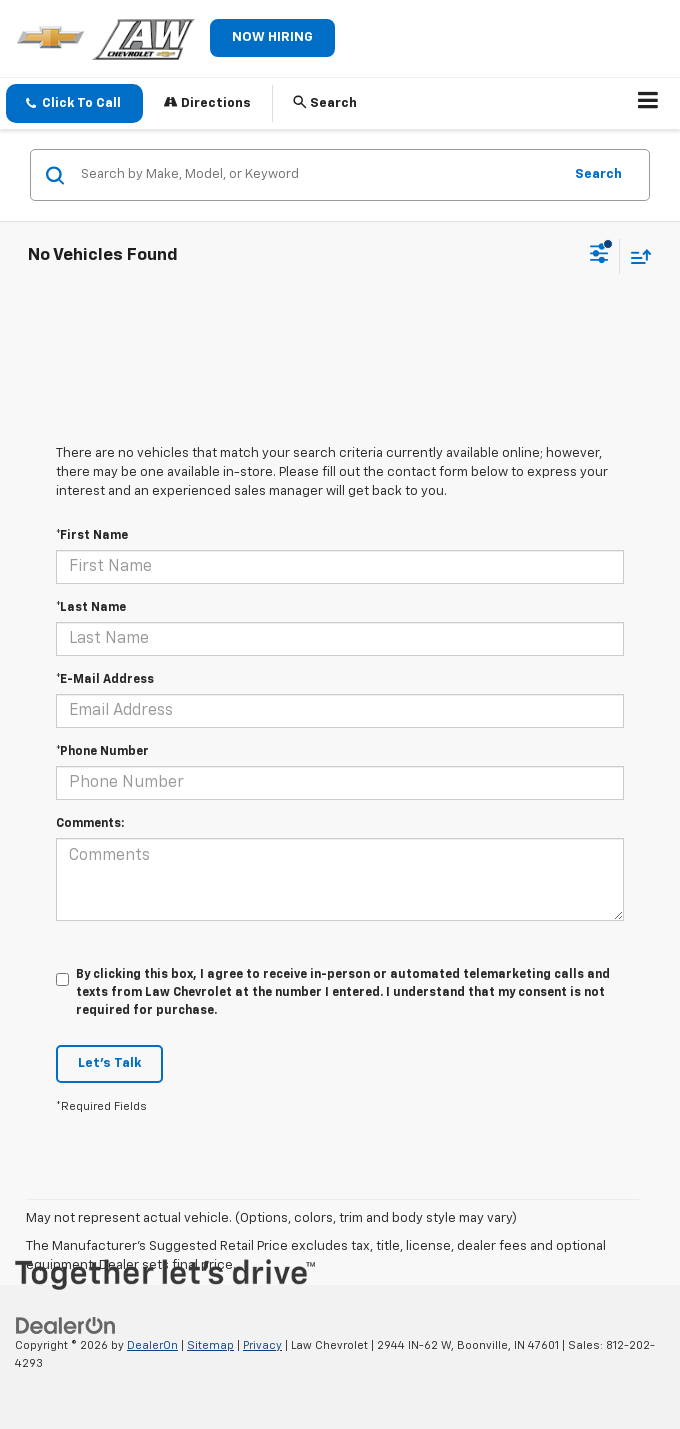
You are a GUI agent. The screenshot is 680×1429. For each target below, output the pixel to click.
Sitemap (210, 1345)
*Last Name (91, 608)
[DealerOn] (66, 1325)
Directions (207, 102)
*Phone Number (102, 752)
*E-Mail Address (105, 680)
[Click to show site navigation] (648, 104)
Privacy (262, 1345)
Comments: (90, 824)
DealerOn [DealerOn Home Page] (152, 1345)
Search (598, 174)
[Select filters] (599, 256)
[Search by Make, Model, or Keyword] (318, 175)
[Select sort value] (636, 256)
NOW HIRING (272, 37)
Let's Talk (109, 1063)
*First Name (92, 536)
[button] (74, 103)
